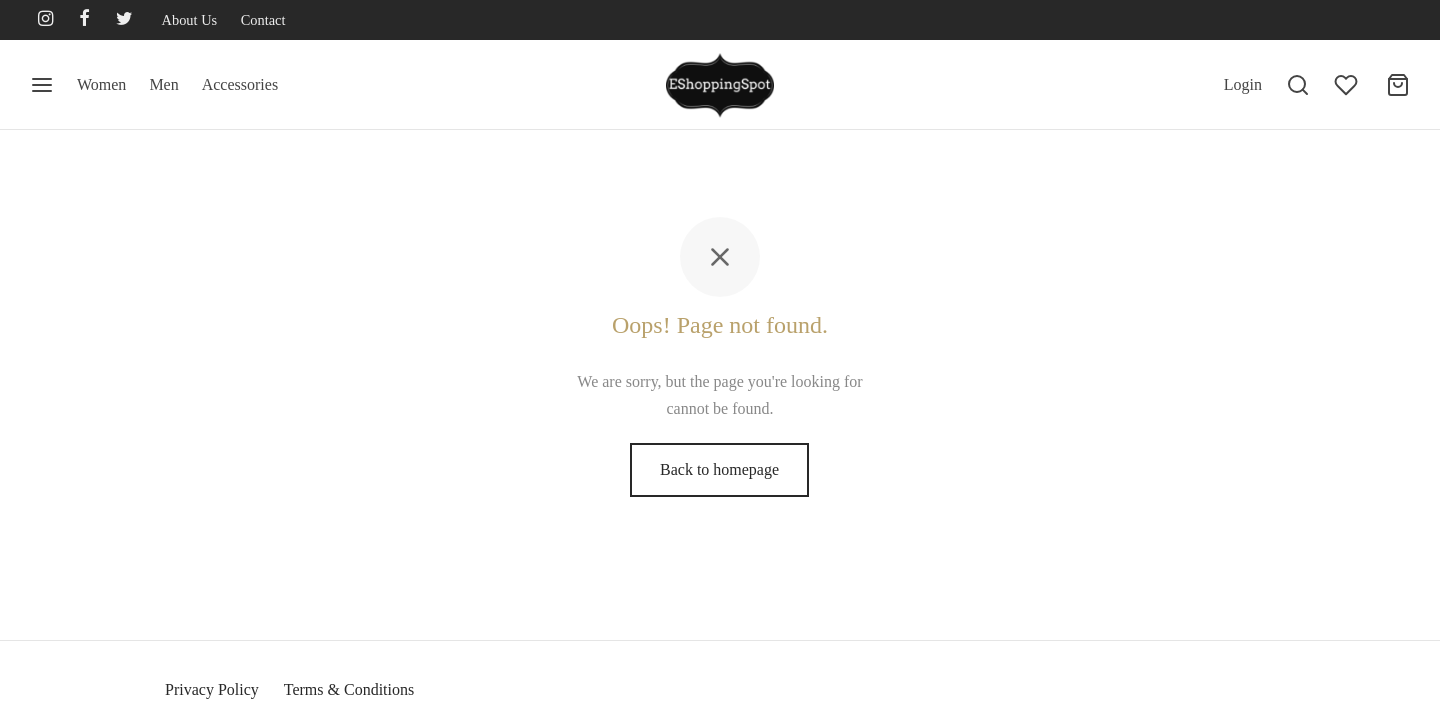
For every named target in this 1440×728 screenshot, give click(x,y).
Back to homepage (719, 469)
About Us (190, 20)
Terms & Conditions (349, 689)
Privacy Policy (212, 689)
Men (163, 84)
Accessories (240, 84)
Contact (263, 20)
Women (101, 84)
